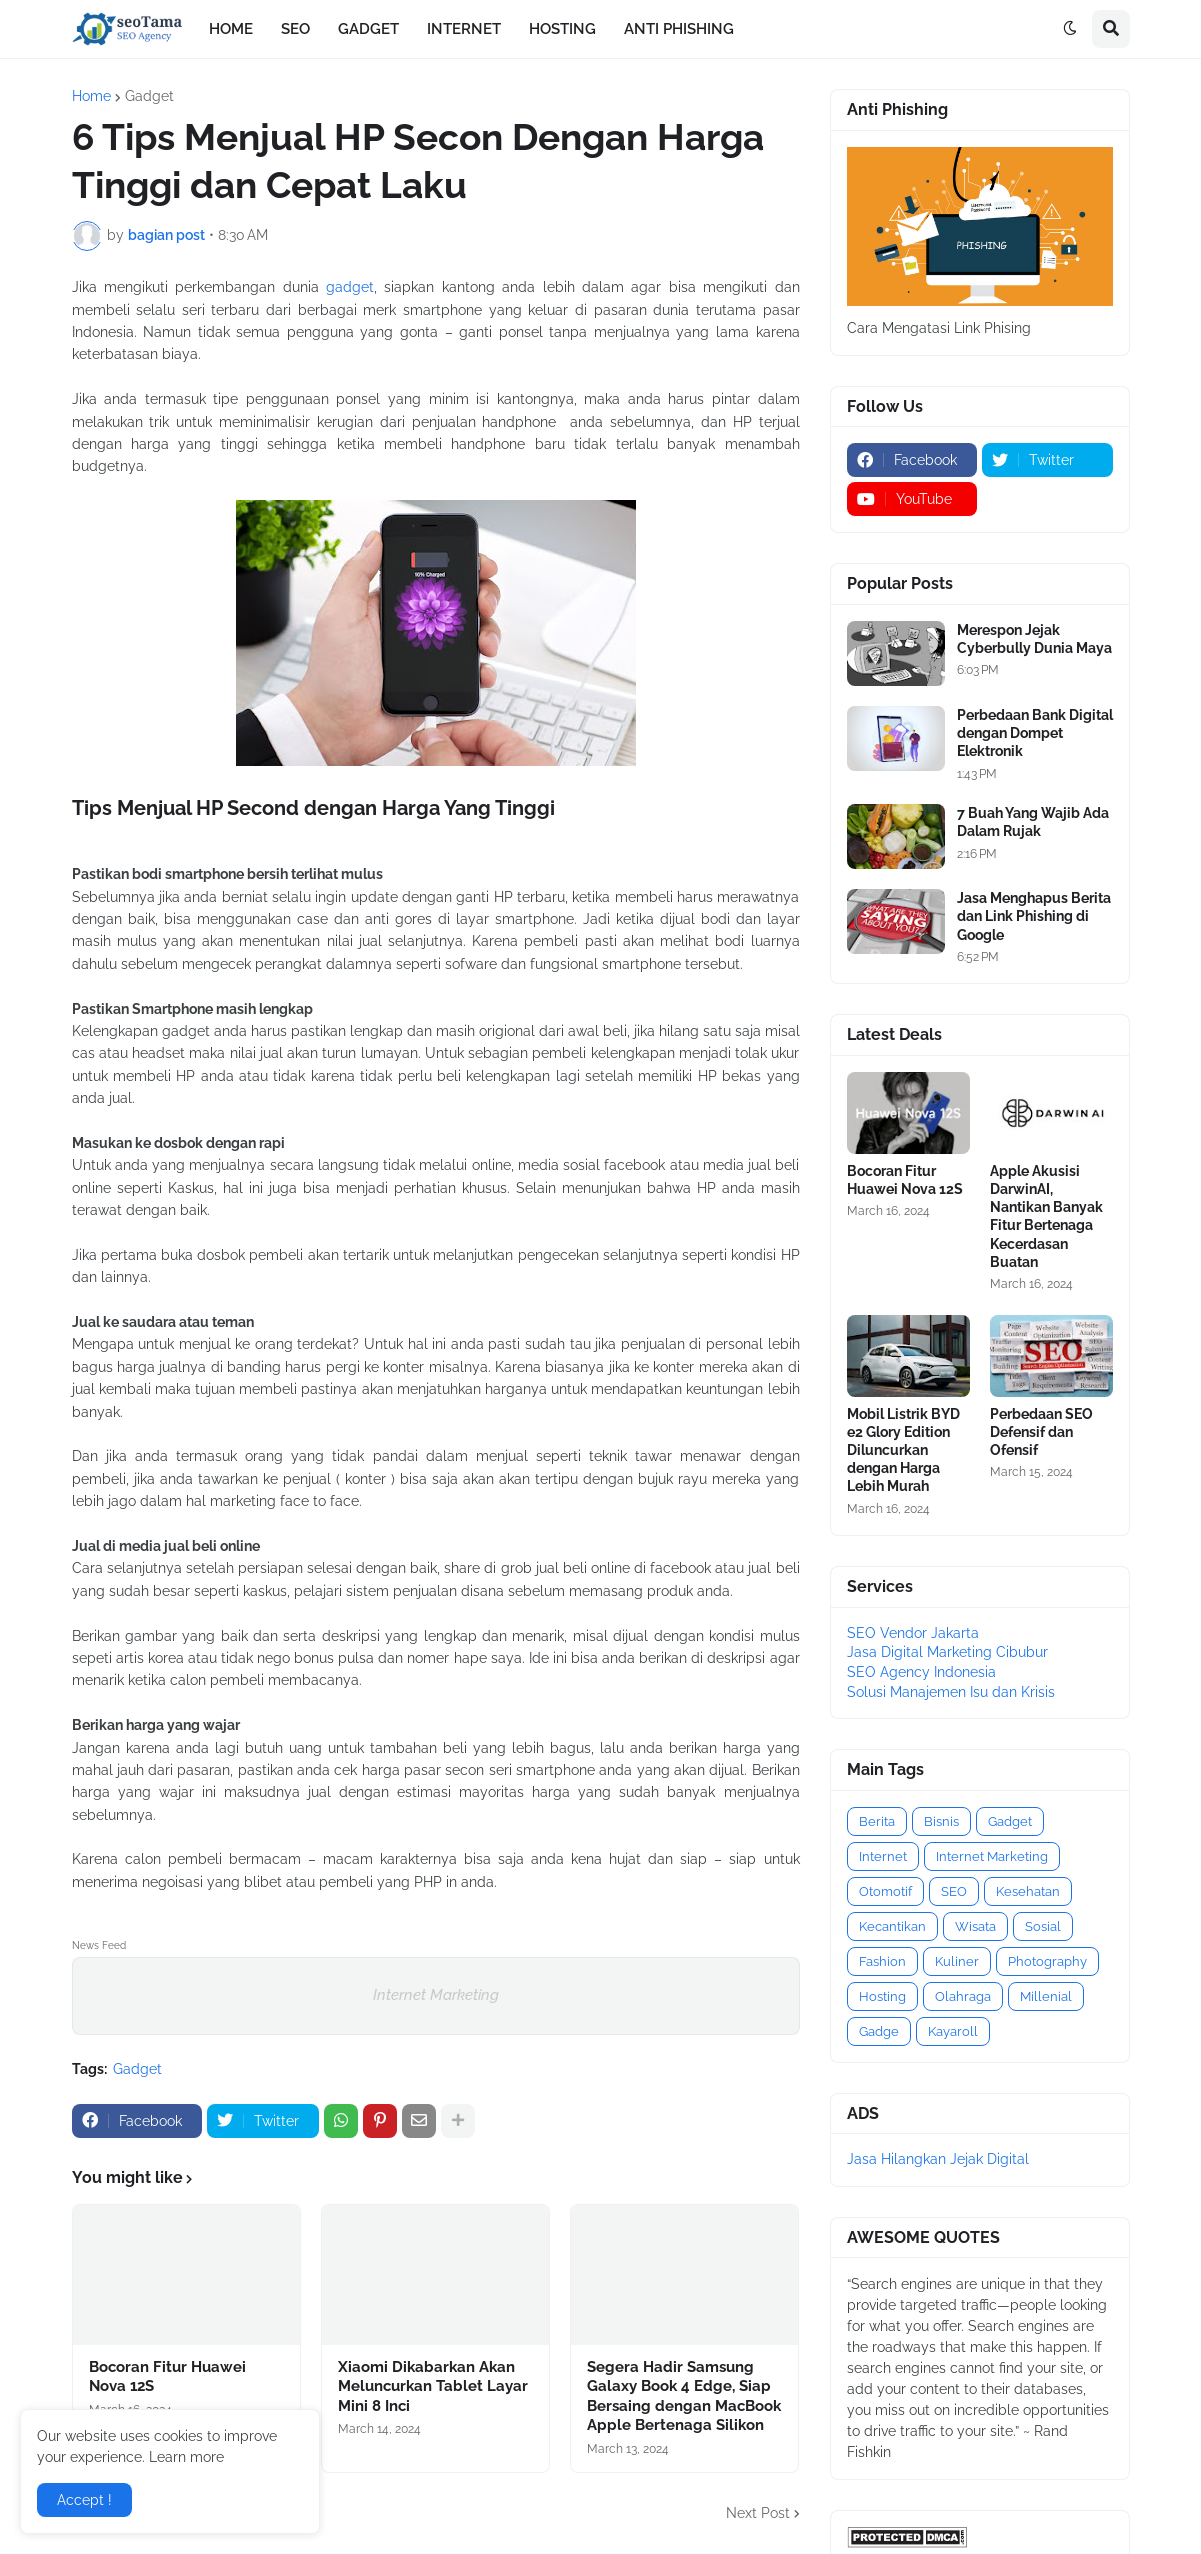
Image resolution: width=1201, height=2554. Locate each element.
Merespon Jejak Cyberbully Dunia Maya (1034, 639)
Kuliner (957, 1961)
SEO (954, 1891)
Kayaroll (953, 2031)
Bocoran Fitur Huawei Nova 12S (167, 2377)
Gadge (879, 2031)
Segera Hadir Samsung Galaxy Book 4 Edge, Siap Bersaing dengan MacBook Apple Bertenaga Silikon (684, 2396)
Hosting (882, 1996)
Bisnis (941, 1821)
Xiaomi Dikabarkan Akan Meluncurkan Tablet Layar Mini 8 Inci (433, 2386)
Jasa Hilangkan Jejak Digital (938, 2159)
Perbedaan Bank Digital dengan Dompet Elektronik (1035, 733)
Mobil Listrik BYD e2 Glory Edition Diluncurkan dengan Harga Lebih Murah (903, 1450)
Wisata (975, 1926)
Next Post (758, 2513)
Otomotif (885, 1891)
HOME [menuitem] (231, 29)
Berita (877, 1821)
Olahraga (963, 1996)
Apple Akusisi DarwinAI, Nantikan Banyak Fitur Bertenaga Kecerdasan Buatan (1046, 1216)
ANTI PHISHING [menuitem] (679, 29)
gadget (350, 287)
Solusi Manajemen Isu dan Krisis (951, 1692)
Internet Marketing (436, 1995)
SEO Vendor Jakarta (913, 1633)
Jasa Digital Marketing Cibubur (947, 1652)
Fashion (882, 1961)
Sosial (1043, 1926)
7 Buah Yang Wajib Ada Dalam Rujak (1033, 822)
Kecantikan (892, 1926)
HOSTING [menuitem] (562, 29)
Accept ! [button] (84, 2500)
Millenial (1046, 1996)
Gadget (149, 96)
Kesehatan (1028, 1891)
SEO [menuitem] (295, 29)
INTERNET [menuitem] (464, 29)
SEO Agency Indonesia (921, 1672)
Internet (883, 1856)
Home (91, 96)
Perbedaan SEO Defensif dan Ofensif (1041, 1432)
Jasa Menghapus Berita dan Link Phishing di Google (1034, 916)
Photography (1047, 1961)
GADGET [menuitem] (368, 29)
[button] (1070, 29)
